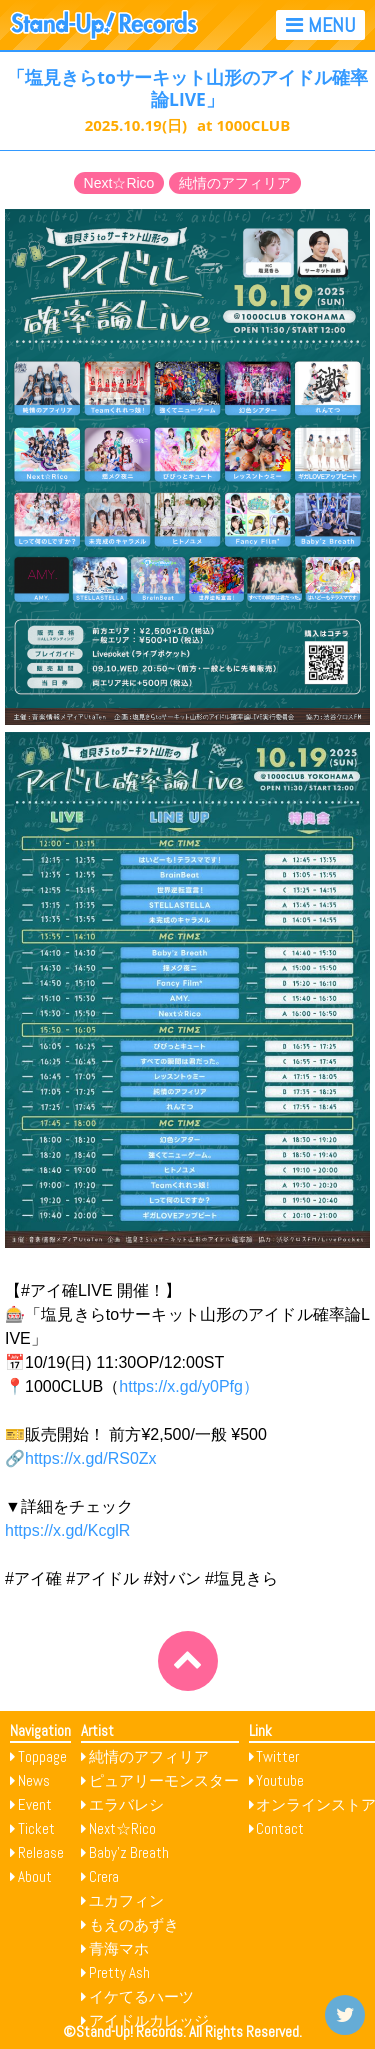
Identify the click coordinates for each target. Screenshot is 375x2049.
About (35, 1876)
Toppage (42, 1756)
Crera (104, 1876)
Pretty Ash (119, 1972)
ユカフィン (126, 1900)
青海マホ (119, 1948)
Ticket (36, 1828)
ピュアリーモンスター (164, 1780)
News (34, 1780)
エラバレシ (126, 1804)
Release (41, 1852)
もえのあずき (134, 1924)
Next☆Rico (119, 183)
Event (35, 1804)
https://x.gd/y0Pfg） (189, 1386)
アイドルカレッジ (149, 2020)
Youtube (280, 1780)
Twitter (277, 1756)
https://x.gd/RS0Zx (91, 1458)
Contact (280, 1828)
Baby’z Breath (129, 1852)
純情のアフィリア (235, 183)
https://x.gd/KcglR (67, 1530)
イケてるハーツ (141, 1996)
